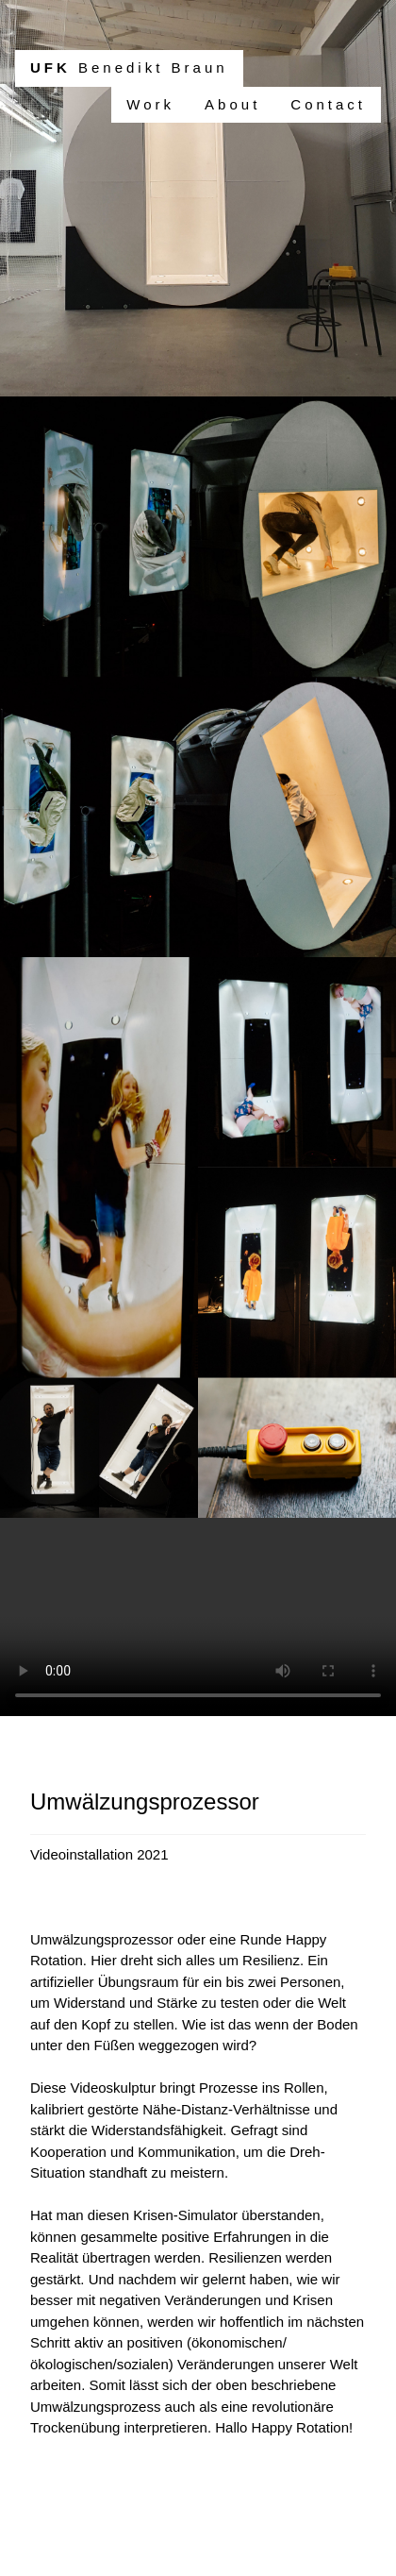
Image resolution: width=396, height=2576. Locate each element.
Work (150, 104)
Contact (328, 104)
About (232, 104)
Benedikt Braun (129, 67)
